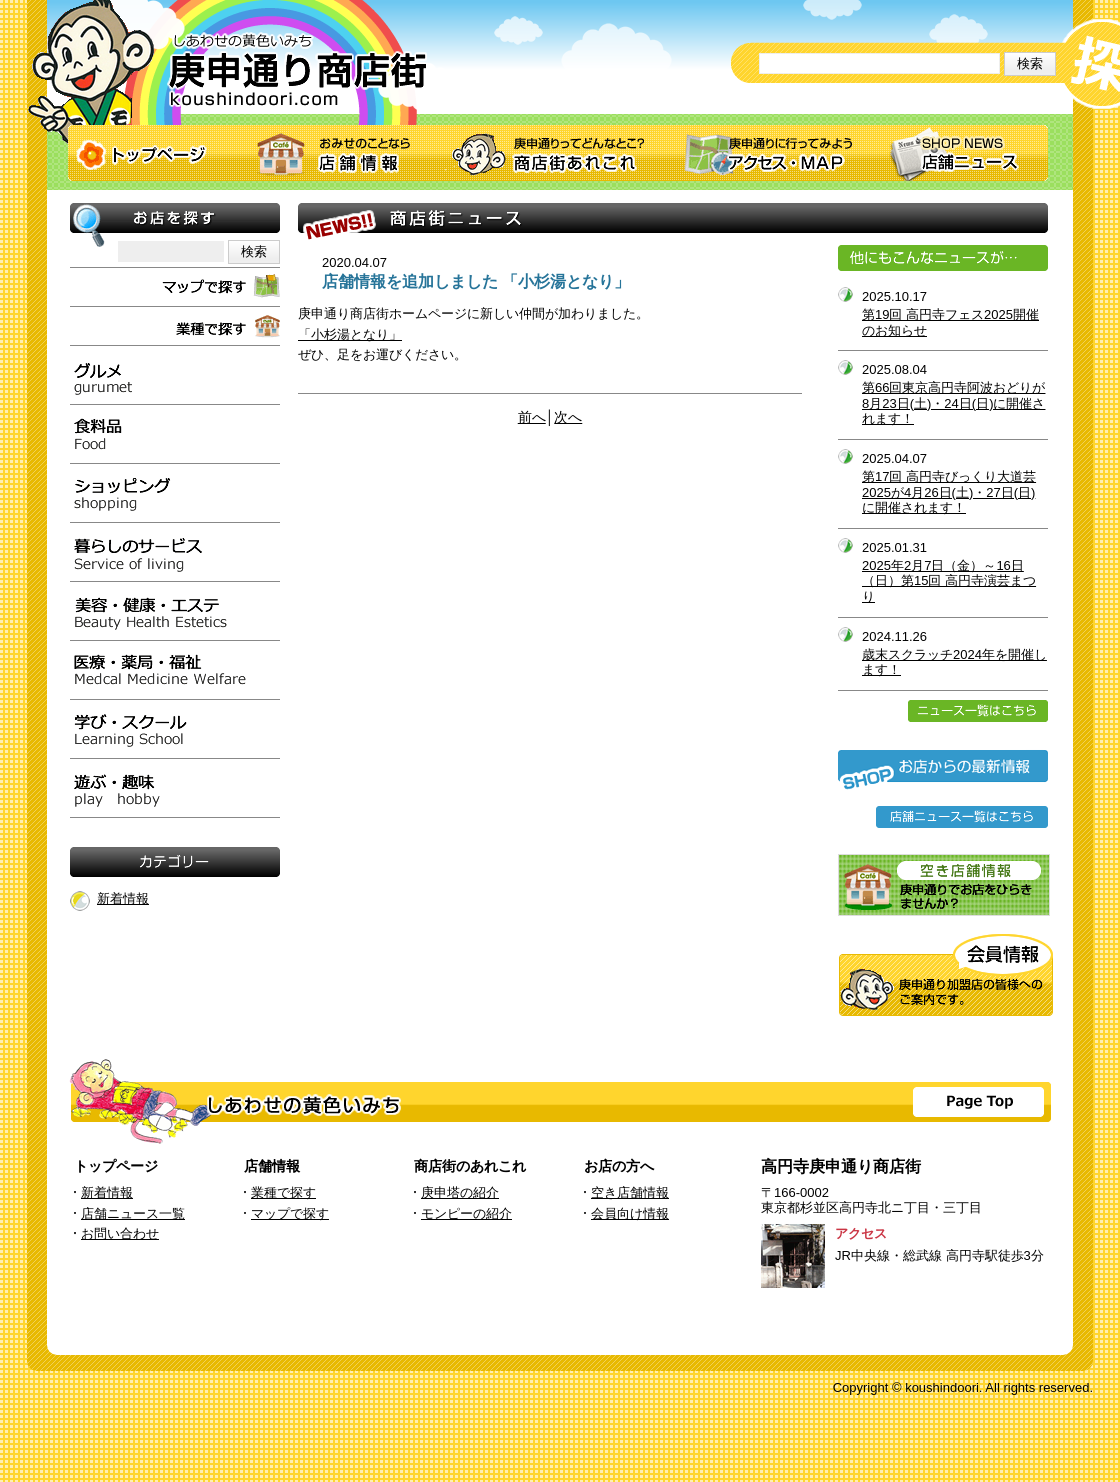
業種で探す (283, 1192)
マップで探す (290, 1213)
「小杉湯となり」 (350, 334)
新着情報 (123, 898)
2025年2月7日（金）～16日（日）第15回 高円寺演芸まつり (949, 581)
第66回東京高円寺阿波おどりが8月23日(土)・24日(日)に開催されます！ (953, 403)
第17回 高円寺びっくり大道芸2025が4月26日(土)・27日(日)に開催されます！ (949, 492)
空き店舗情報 (630, 1192)
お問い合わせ (120, 1233)
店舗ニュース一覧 (133, 1213)
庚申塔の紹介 (460, 1192)
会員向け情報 (630, 1213)
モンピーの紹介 (466, 1213)
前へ (532, 417)
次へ (568, 417)
